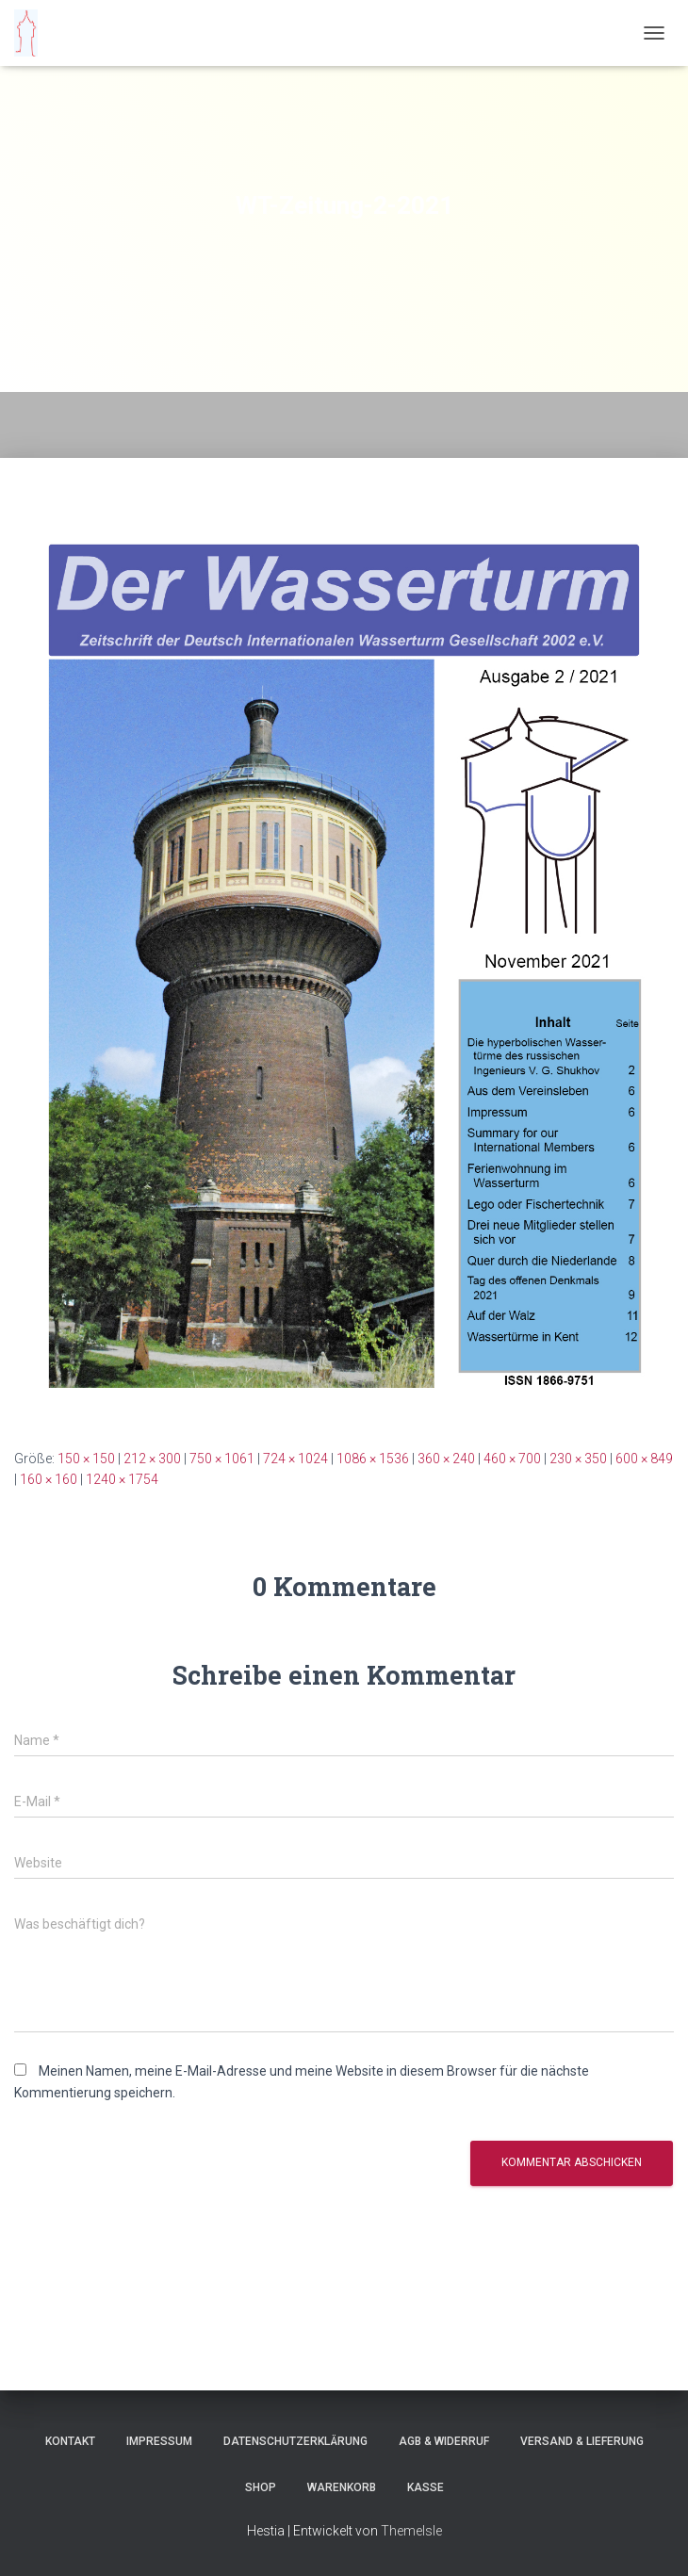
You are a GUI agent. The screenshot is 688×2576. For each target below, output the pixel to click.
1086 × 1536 (372, 1458)
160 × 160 (48, 1479)
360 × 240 (446, 1458)
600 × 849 (644, 1458)
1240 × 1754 (122, 1479)
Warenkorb (341, 2487)
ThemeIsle (411, 2530)
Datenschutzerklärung (295, 2441)
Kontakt (70, 2441)
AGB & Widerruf (444, 2441)
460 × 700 (512, 1458)
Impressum (159, 2441)
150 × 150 (86, 1458)
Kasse (425, 2487)
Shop (260, 2487)
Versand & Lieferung (582, 2441)
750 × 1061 (221, 1458)
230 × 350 (578, 1458)
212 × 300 (152, 1458)
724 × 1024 (295, 1458)
